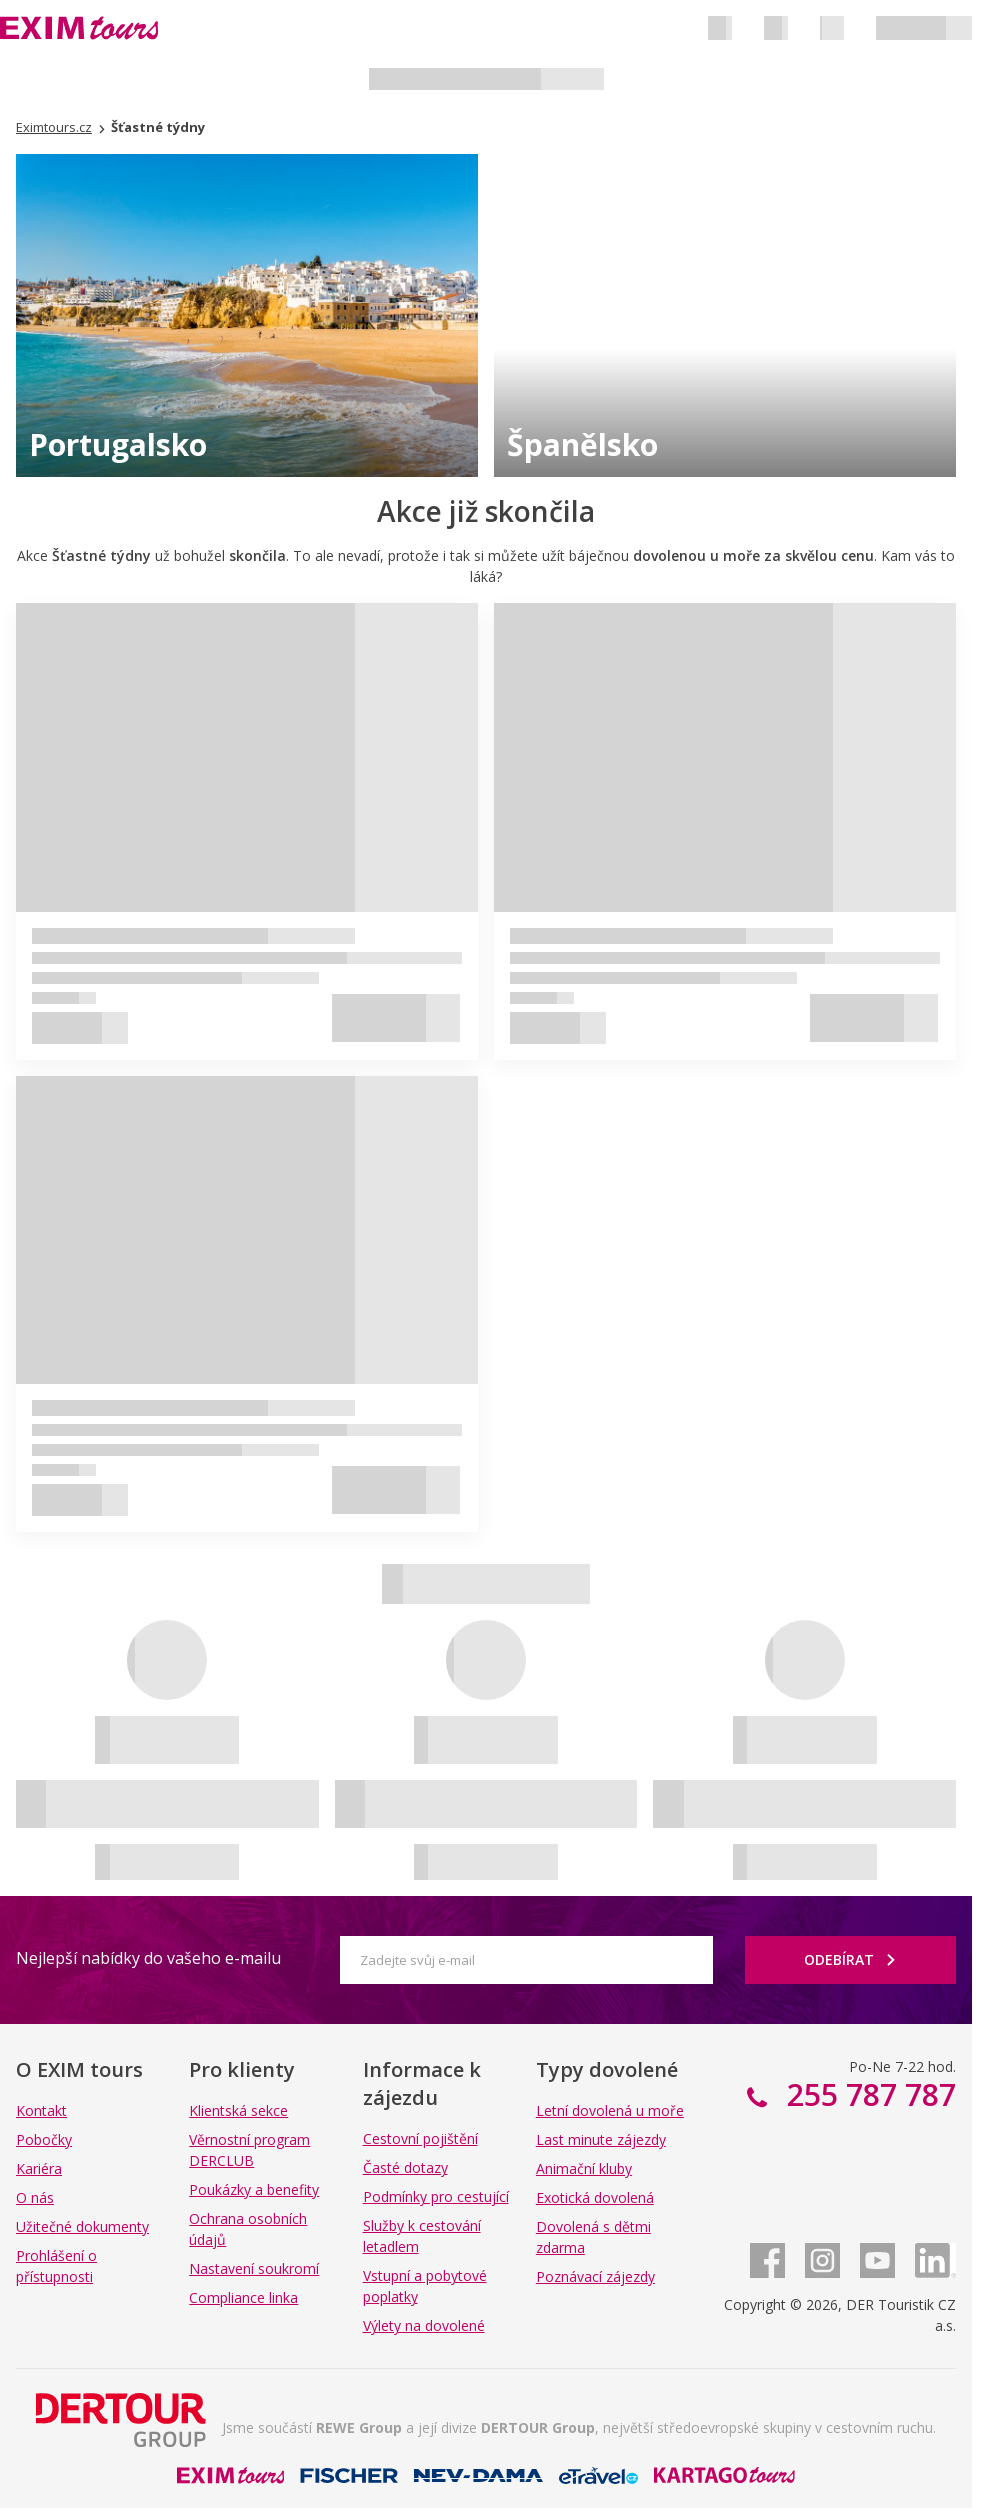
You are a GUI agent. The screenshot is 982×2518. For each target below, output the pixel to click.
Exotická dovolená (595, 2197)
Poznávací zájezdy (595, 2276)
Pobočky (44, 2139)
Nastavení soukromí (254, 2268)
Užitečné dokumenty (82, 2226)
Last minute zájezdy (601, 2139)
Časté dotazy (405, 2167)
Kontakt (41, 2110)
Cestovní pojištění (420, 2138)
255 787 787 (867, 2094)
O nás (35, 2197)
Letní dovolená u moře (610, 2110)
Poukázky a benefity (254, 2189)
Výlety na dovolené (424, 2325)
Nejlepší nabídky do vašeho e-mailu (148, 1958)
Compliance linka (243, 2297)
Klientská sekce (238, 2110)
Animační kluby (584, 2168)
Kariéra (39, 2168)
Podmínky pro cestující (436, 2196)
